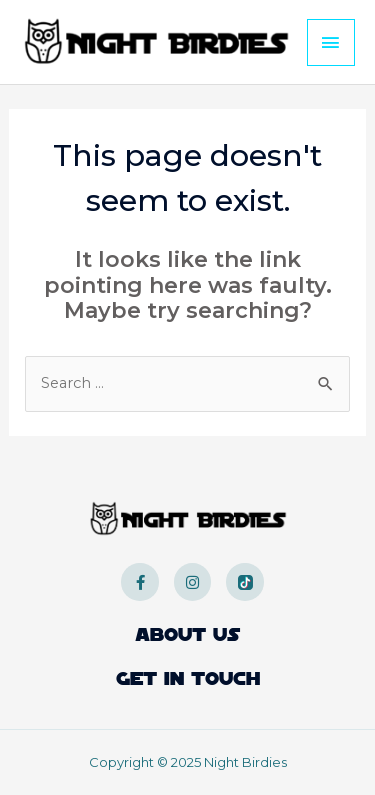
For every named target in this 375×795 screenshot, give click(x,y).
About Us (187, 635)
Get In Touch (188, 679)
